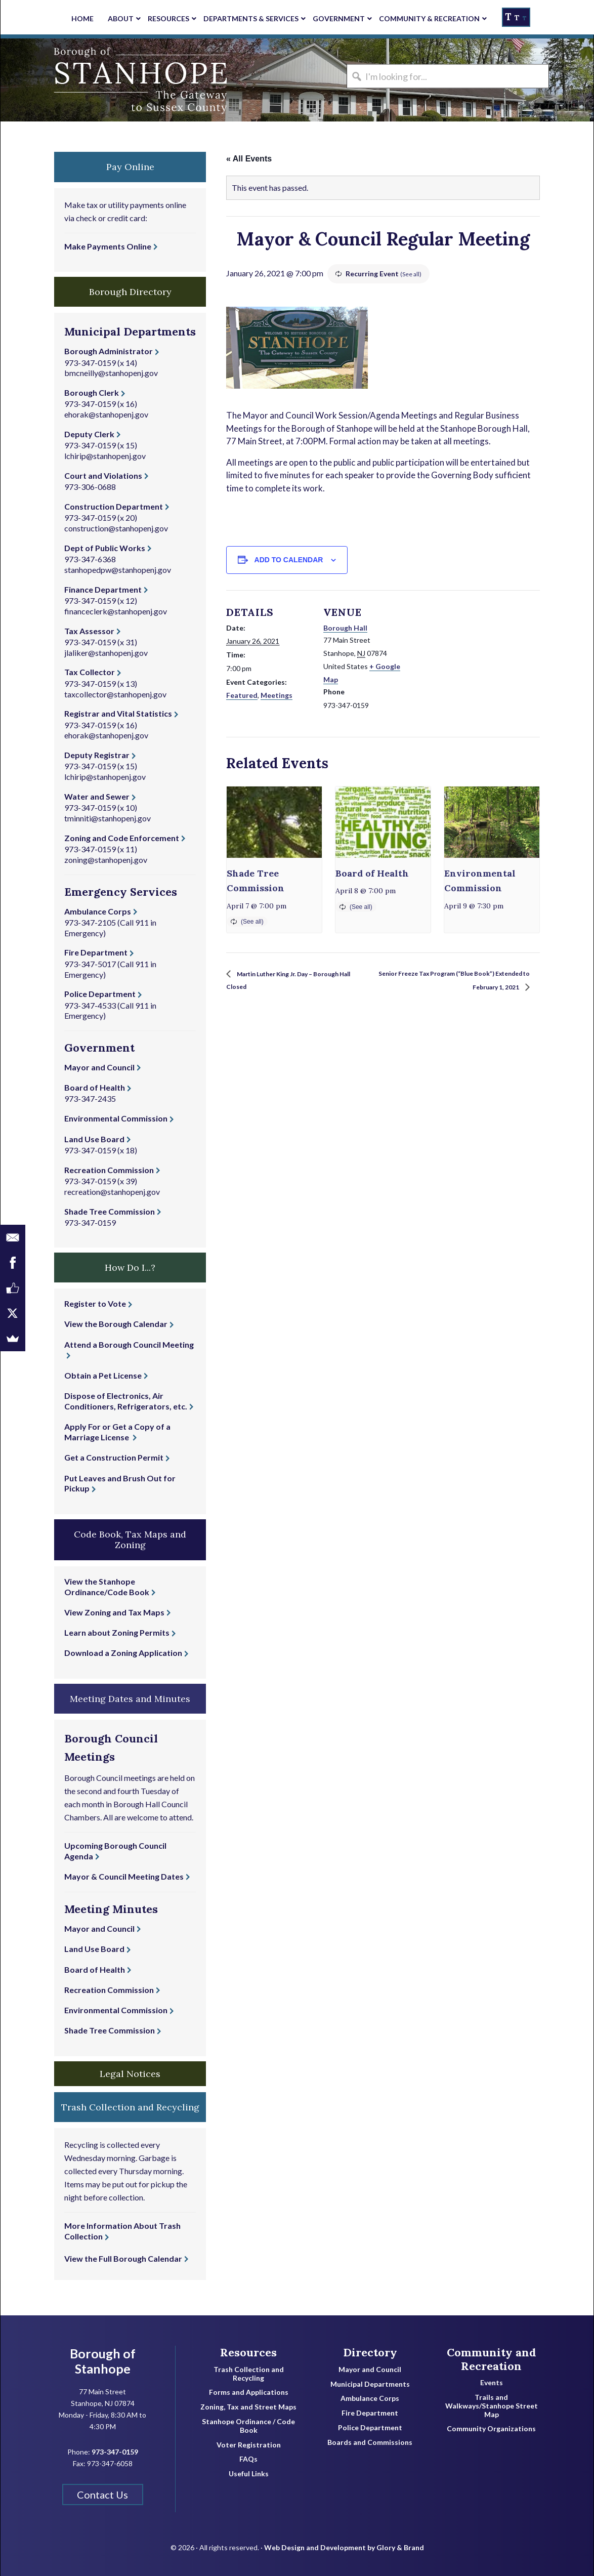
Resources (248, 2352)
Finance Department (103, 589)
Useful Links (249, 2474)
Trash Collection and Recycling (249, 2373)
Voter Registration (249, 2445)
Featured (242, 695)
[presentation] (274, 822)
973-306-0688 (90, 486)
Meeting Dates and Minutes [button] (130, 1699)
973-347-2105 (90, 922)
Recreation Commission (109, 1170)
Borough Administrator (108, 351)
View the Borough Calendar (115, 1323)
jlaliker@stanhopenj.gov (106, 652)
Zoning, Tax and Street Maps (248, 2407)
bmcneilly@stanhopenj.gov (111, 373)
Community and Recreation (491, 2359)
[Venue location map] (473, 660)
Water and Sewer (97, 796)
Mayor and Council (99, 1067)
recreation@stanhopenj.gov (112, 1191)
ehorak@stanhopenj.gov (106, 414)
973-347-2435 (90, 1098)
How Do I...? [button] (130, 1267)
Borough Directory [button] (130, 292)
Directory (370, 2352)
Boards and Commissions (369, 2442)
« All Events (249, 158)
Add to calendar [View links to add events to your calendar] (288, 560)
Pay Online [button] (130, 167)
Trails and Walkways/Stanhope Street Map (491, 2406)
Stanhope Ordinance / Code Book (248, 2426)
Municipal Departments (370, 2384)
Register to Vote (95, 1303)
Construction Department (113, 506)
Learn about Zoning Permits (116, 1632)
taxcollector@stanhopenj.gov (115, 694)
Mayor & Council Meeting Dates (124, 1876)
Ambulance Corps (97, 911)
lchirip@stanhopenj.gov (105, 456)
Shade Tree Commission (109, 1211)
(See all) (412, 273)
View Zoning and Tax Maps (114, 1612)
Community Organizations (491, 2429)
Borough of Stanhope (76, 80)
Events (491, 2383)
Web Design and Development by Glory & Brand (344, 2540)
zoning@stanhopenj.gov (105, 859)
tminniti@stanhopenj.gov (107, 818)
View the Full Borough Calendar (123, 2258)
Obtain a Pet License (103, 1375)
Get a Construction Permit (113, 1457)
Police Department (100, 994)
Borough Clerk (91, 392)
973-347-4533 (90, 1005)
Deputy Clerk (89, 434)
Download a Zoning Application (123, 1652)
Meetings (276, 695)
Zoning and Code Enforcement (121, 838)
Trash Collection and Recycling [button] (130, 2107)
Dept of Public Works (104, 548)
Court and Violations (103, 475)
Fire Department (96, 952)
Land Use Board (94, 1139)
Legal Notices (130, 2074)
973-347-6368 (90, 559)
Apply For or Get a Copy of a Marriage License (117, 1432)
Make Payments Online (107, 246)
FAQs (248, 2459)
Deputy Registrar (97, 755)
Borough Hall (345, 628)
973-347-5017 (90, 964)
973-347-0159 (90, 362)
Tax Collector (89, 672)
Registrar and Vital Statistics (118, 713)
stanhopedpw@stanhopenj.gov (117, 569)
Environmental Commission (115, 1118)
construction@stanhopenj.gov (116, 528)
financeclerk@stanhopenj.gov (115, 611)
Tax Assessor (89, 631)
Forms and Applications (248, 2392)
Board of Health (372, 873)
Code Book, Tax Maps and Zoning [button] (130, 1539)
